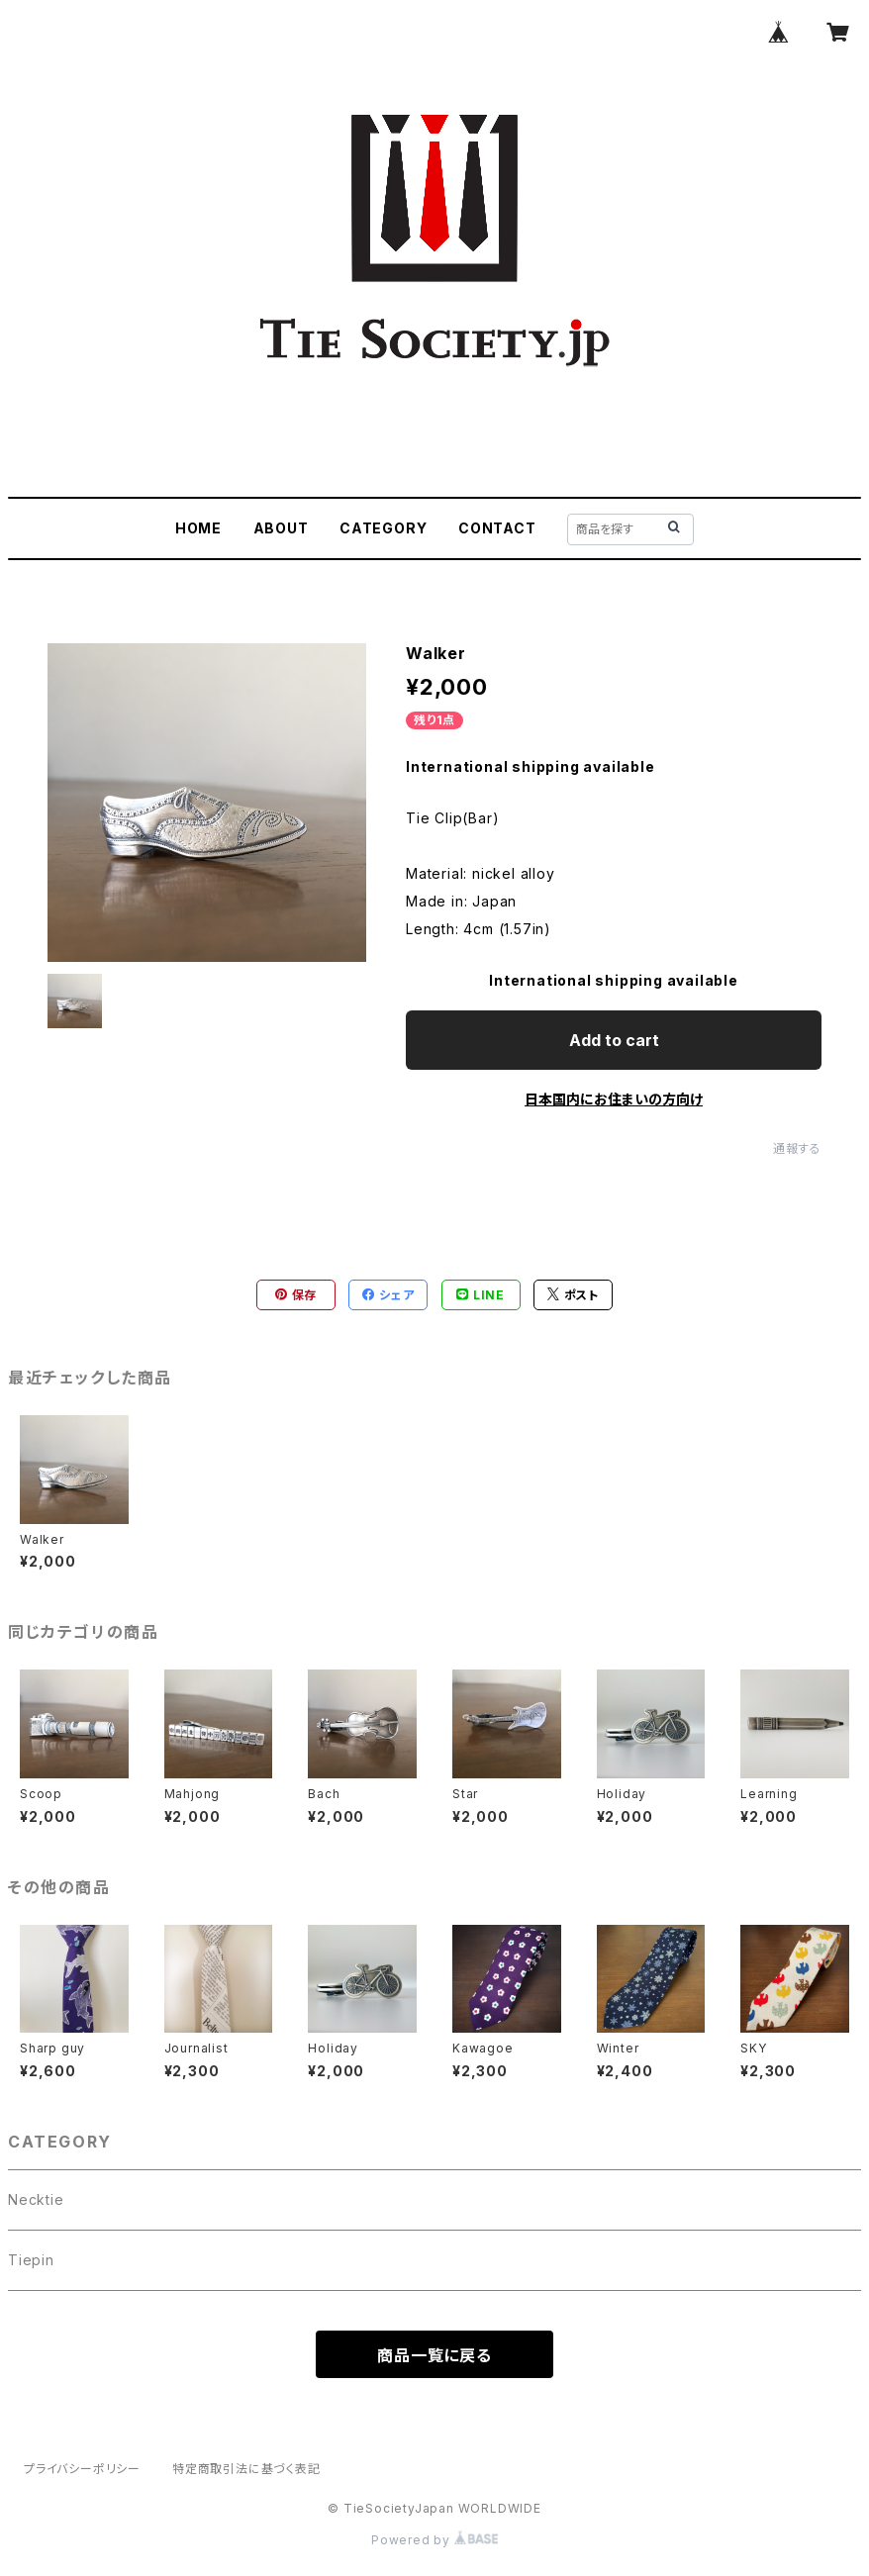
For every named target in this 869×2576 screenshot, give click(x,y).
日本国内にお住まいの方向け (614, 1099)
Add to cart (614, 1040)
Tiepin (31, 2259)
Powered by (434, 2539)
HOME (198, 528)
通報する (797, 1148)
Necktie (36, 2199)
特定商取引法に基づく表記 (246, 2468)
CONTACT (497, 528)
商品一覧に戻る (434, 2355)
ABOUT (281, 528)
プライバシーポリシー (82, 2468)
